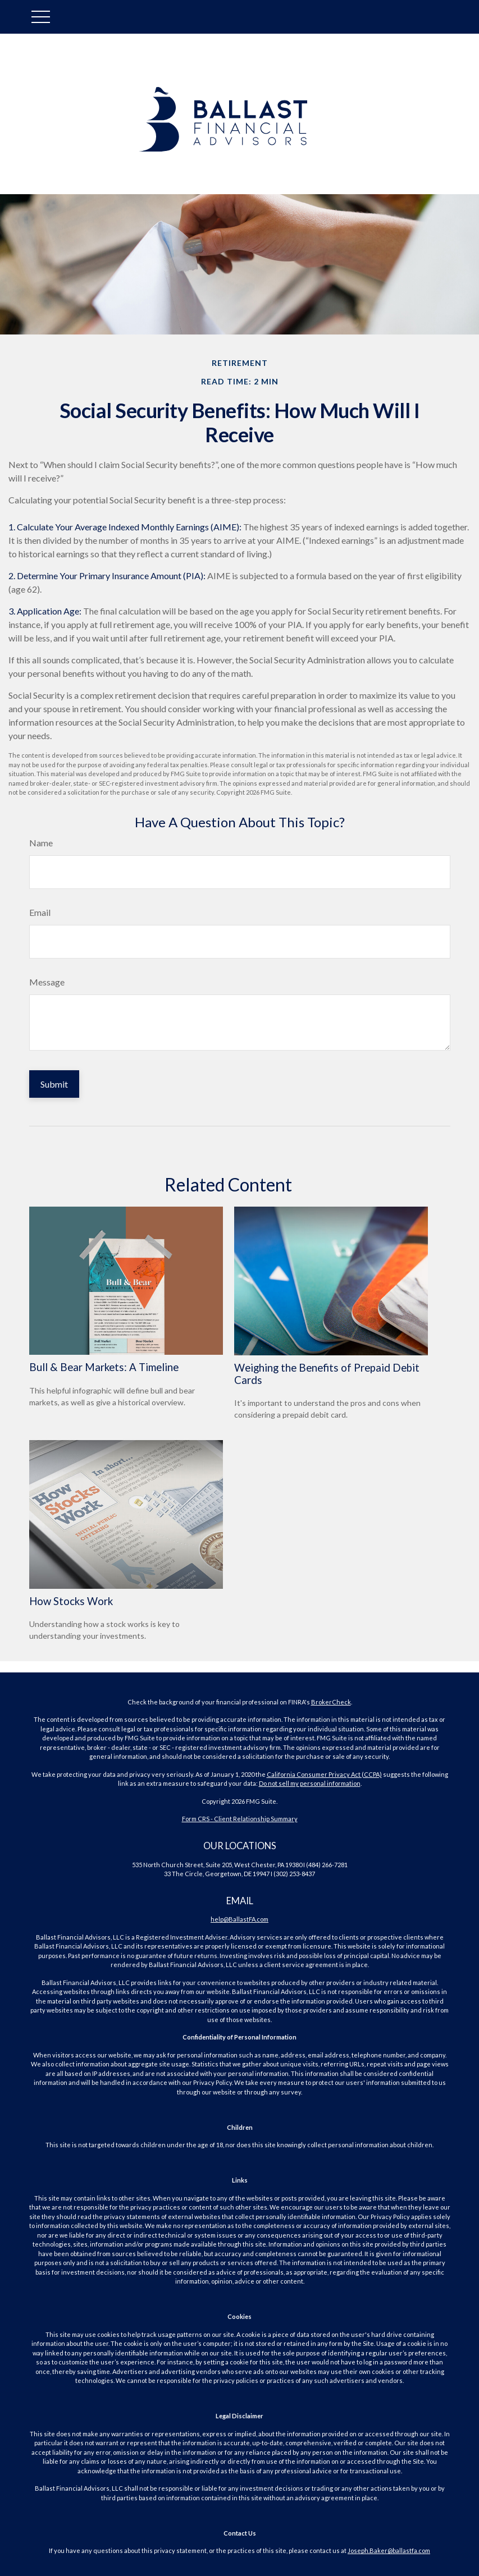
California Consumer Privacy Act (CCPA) (324, 1774)
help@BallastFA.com (239, 1919)
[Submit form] (54, 1084)
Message (47, 982)
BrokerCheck (331, 1702)
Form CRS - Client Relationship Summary (240, 1818)
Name (41, 842)
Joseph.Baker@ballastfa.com (389, 2550)
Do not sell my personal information (310, 1783)
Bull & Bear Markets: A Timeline (104, 1368)
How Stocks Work (71, 1601)
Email (40, 912)
